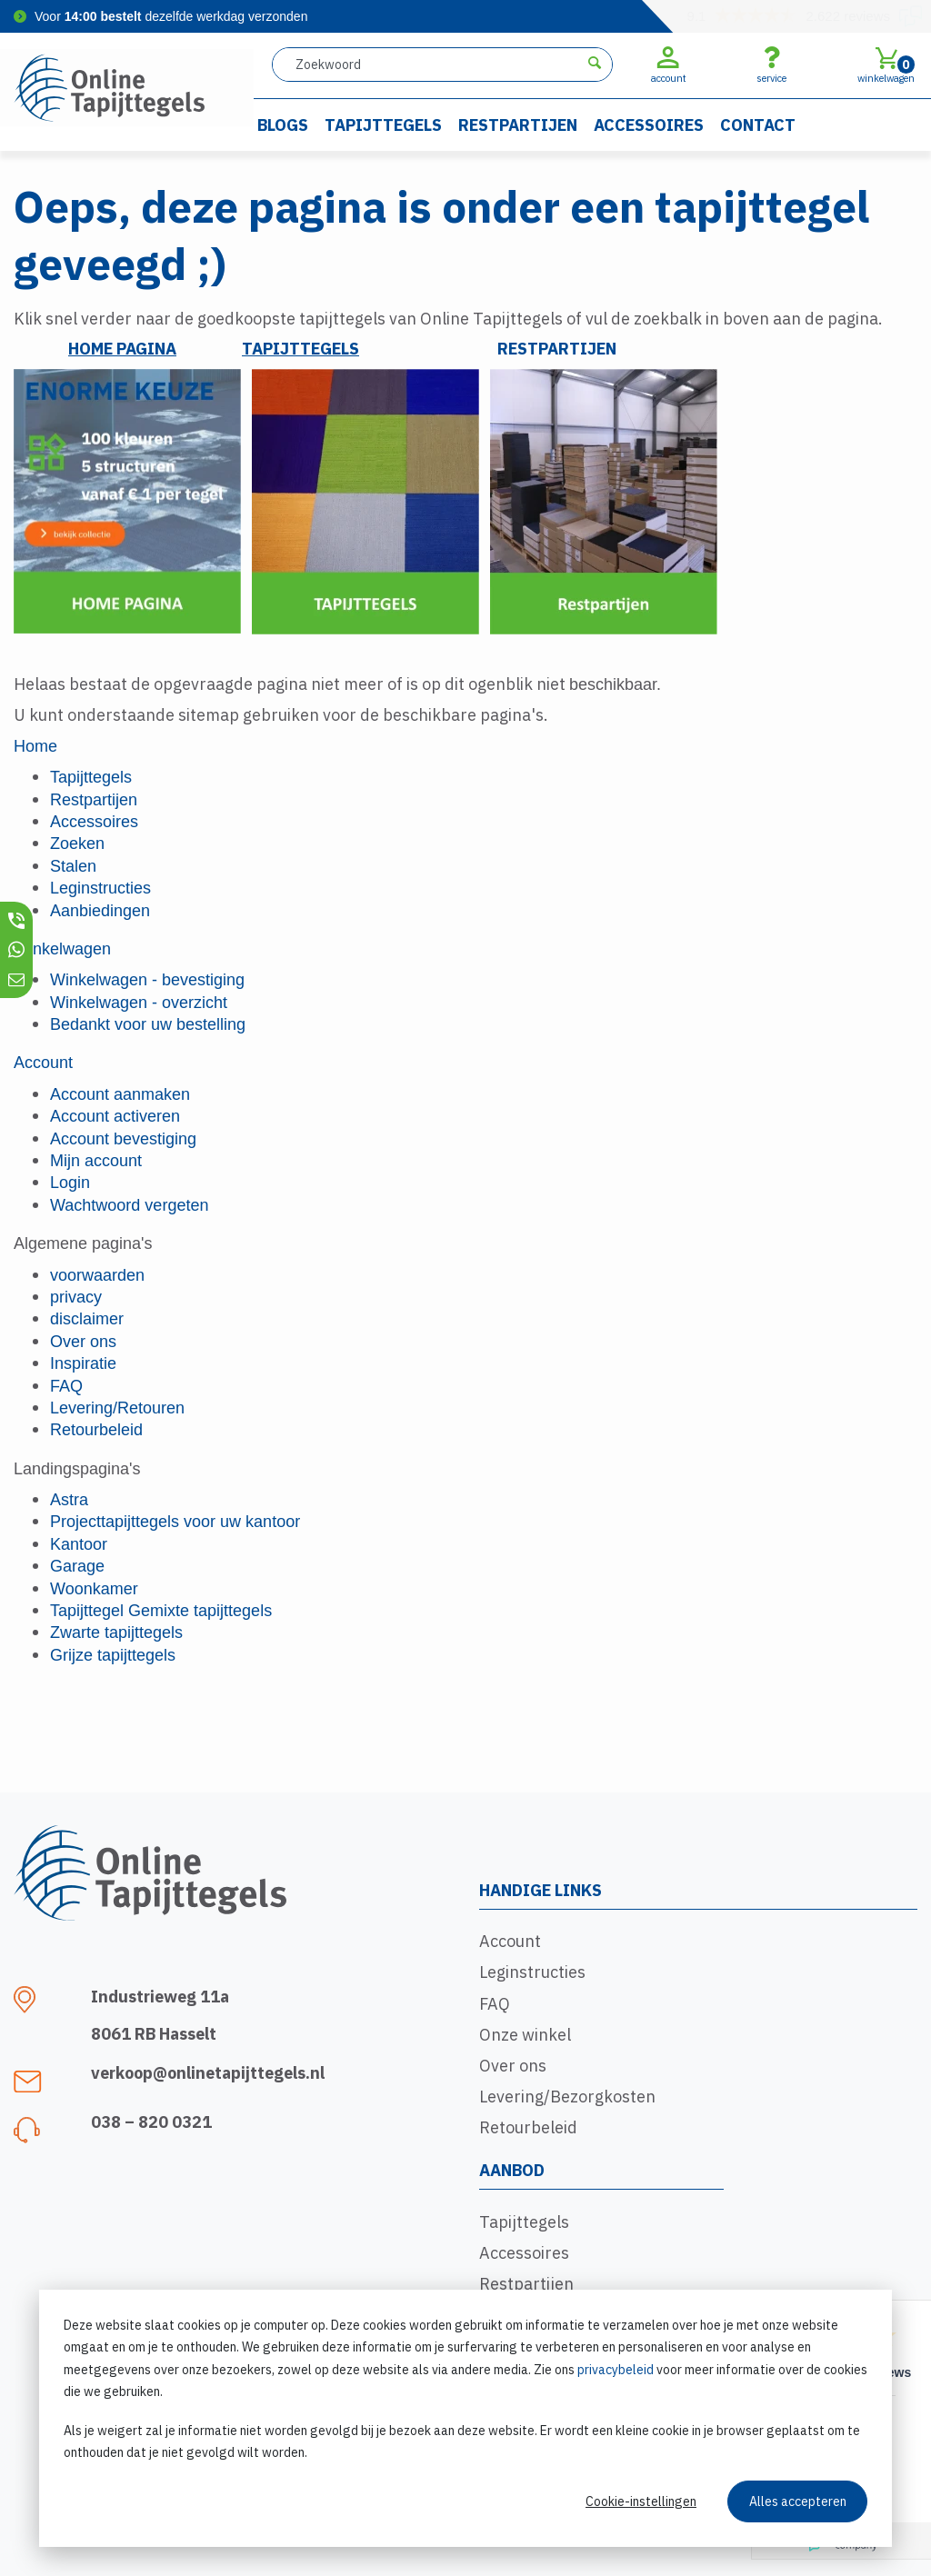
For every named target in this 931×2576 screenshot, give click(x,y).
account (668, 64)
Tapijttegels (383, 125)
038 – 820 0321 (151, 2122)
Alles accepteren (797, 2501)
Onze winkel (525, 2034)
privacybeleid (615, 2369)
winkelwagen (886, 64)
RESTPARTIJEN (556, 348)
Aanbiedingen (100, 911)
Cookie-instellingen (641, 2501)
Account (510, 1941)
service (771, 64)
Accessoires (649, 125)
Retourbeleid (528, 2127)
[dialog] (465, 2418)
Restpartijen (517, 125)
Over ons (512, 2065)
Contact (758, 125)
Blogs (282, 125)
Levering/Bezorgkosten (567, 2096)
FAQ (494, 2003)
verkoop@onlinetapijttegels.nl (208, 2072)
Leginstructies (532, 1972)
